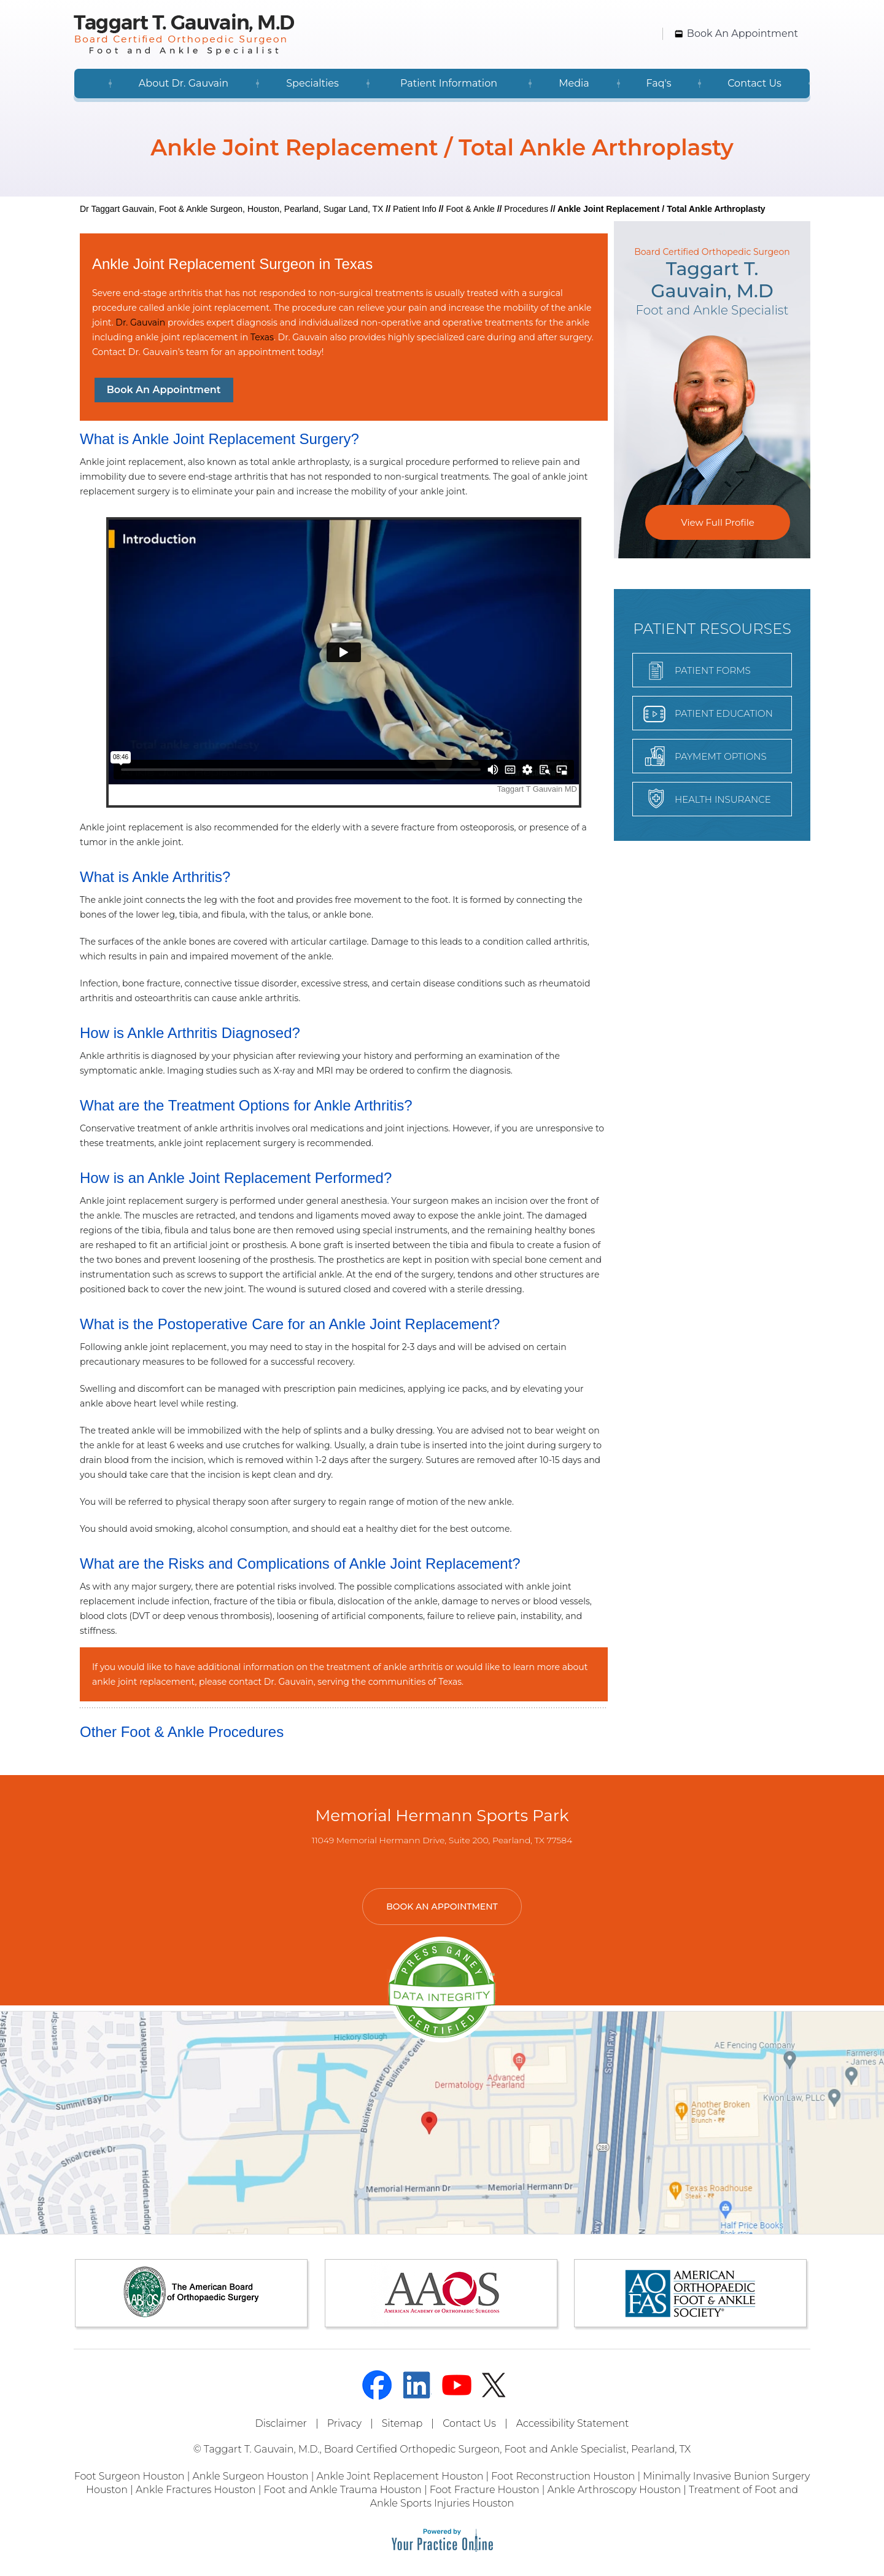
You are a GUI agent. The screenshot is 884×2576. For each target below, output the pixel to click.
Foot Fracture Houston (485, 2490)
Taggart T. (712, 279)
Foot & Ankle (470, 209)
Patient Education (724, 713)
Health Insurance (723, 799)
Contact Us (754, 83)
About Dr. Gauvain (183, 83)
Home (92, 83)
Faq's (658, 83)
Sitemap (402, 2423)
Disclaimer (281, 2423)
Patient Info (414, 209)
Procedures (526, 209)
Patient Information (448, 83)
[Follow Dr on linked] (417, 2385)
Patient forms (713, 670)
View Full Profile (717, 522)
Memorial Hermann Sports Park (442, 1815)
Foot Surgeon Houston (129, 2476)
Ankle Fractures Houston (196, 2490)
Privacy (344, 2423)
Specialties (312, 83)
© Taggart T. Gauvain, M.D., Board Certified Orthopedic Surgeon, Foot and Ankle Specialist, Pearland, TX (442, 2449)
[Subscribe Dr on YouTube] (456, 2385)
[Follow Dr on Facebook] (377, 2385)
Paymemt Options (721, 756)
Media (574, 83)
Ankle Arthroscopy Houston (614, 2490)
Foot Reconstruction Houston (563, 2476)
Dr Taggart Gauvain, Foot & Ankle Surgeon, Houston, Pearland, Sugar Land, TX (231, 209)
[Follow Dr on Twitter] (496, 2385)
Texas (262, 337)
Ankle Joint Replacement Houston (399, 2476)
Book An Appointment (742, 33)
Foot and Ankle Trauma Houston (342, 2490)
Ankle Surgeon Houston (251, 2476)
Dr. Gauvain (140, 322)
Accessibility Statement (572, 2423)
